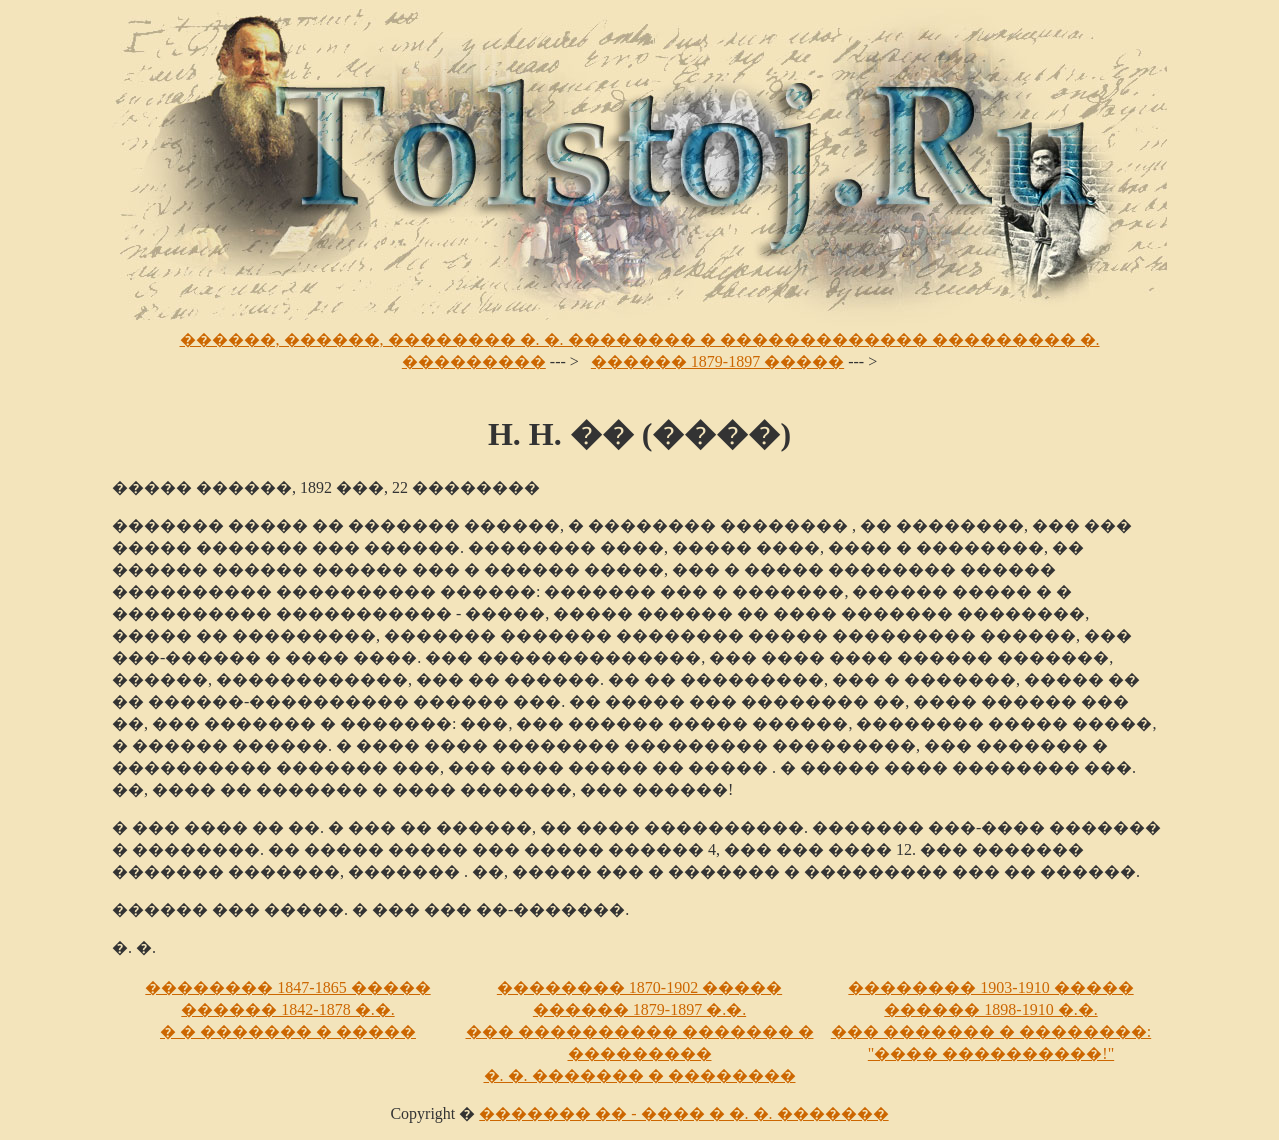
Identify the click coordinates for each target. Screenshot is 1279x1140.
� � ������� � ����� (288, 1031)
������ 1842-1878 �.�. (287, 1009)
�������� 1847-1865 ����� (287, 987)
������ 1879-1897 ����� (717, 361)
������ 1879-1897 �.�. (639, 1009)
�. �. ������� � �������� (640, 1075)
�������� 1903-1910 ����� (990, 987)
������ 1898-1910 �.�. (990, 1009)
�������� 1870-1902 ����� (639, 987)
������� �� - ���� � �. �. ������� (683, 1113)
